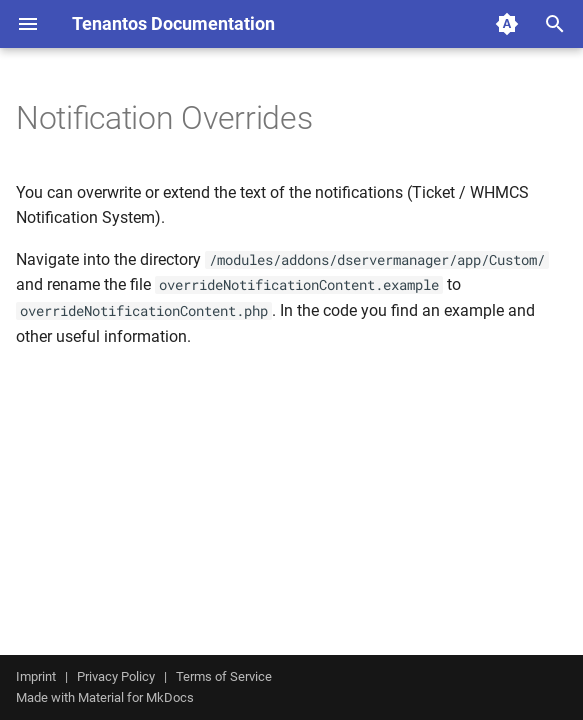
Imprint (36, 676)
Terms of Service (224, 676)
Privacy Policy (116, 676)
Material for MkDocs (136, 697)
